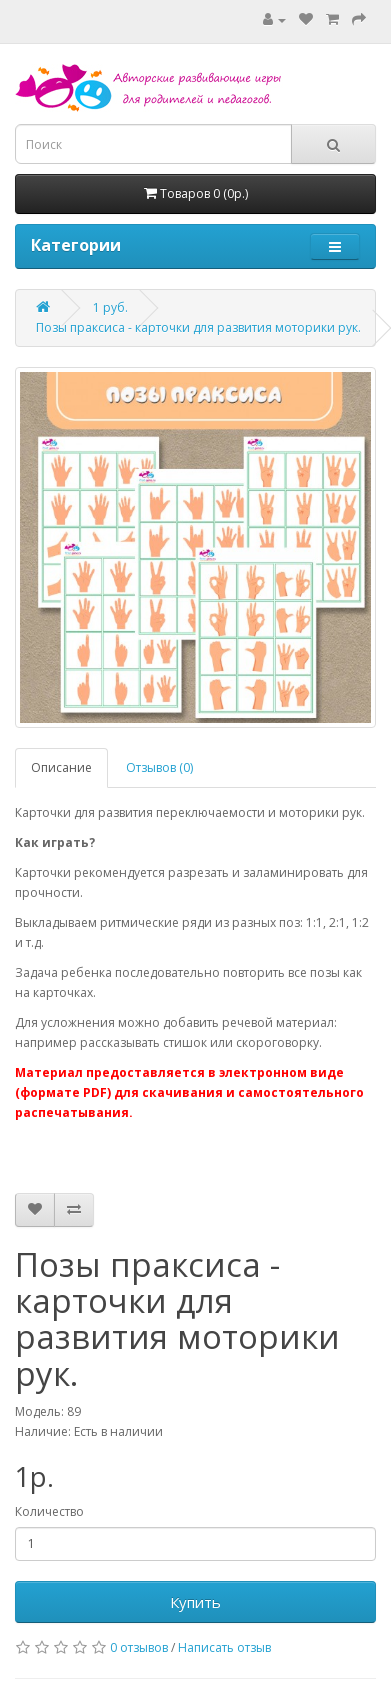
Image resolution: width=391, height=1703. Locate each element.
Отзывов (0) (159, 767)
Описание (61, 767)
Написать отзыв (224, 1647)
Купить (195, 1602)
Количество (49, 1511)
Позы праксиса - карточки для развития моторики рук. (198, 327)
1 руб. (110, 307)
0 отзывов (139, 1647)
